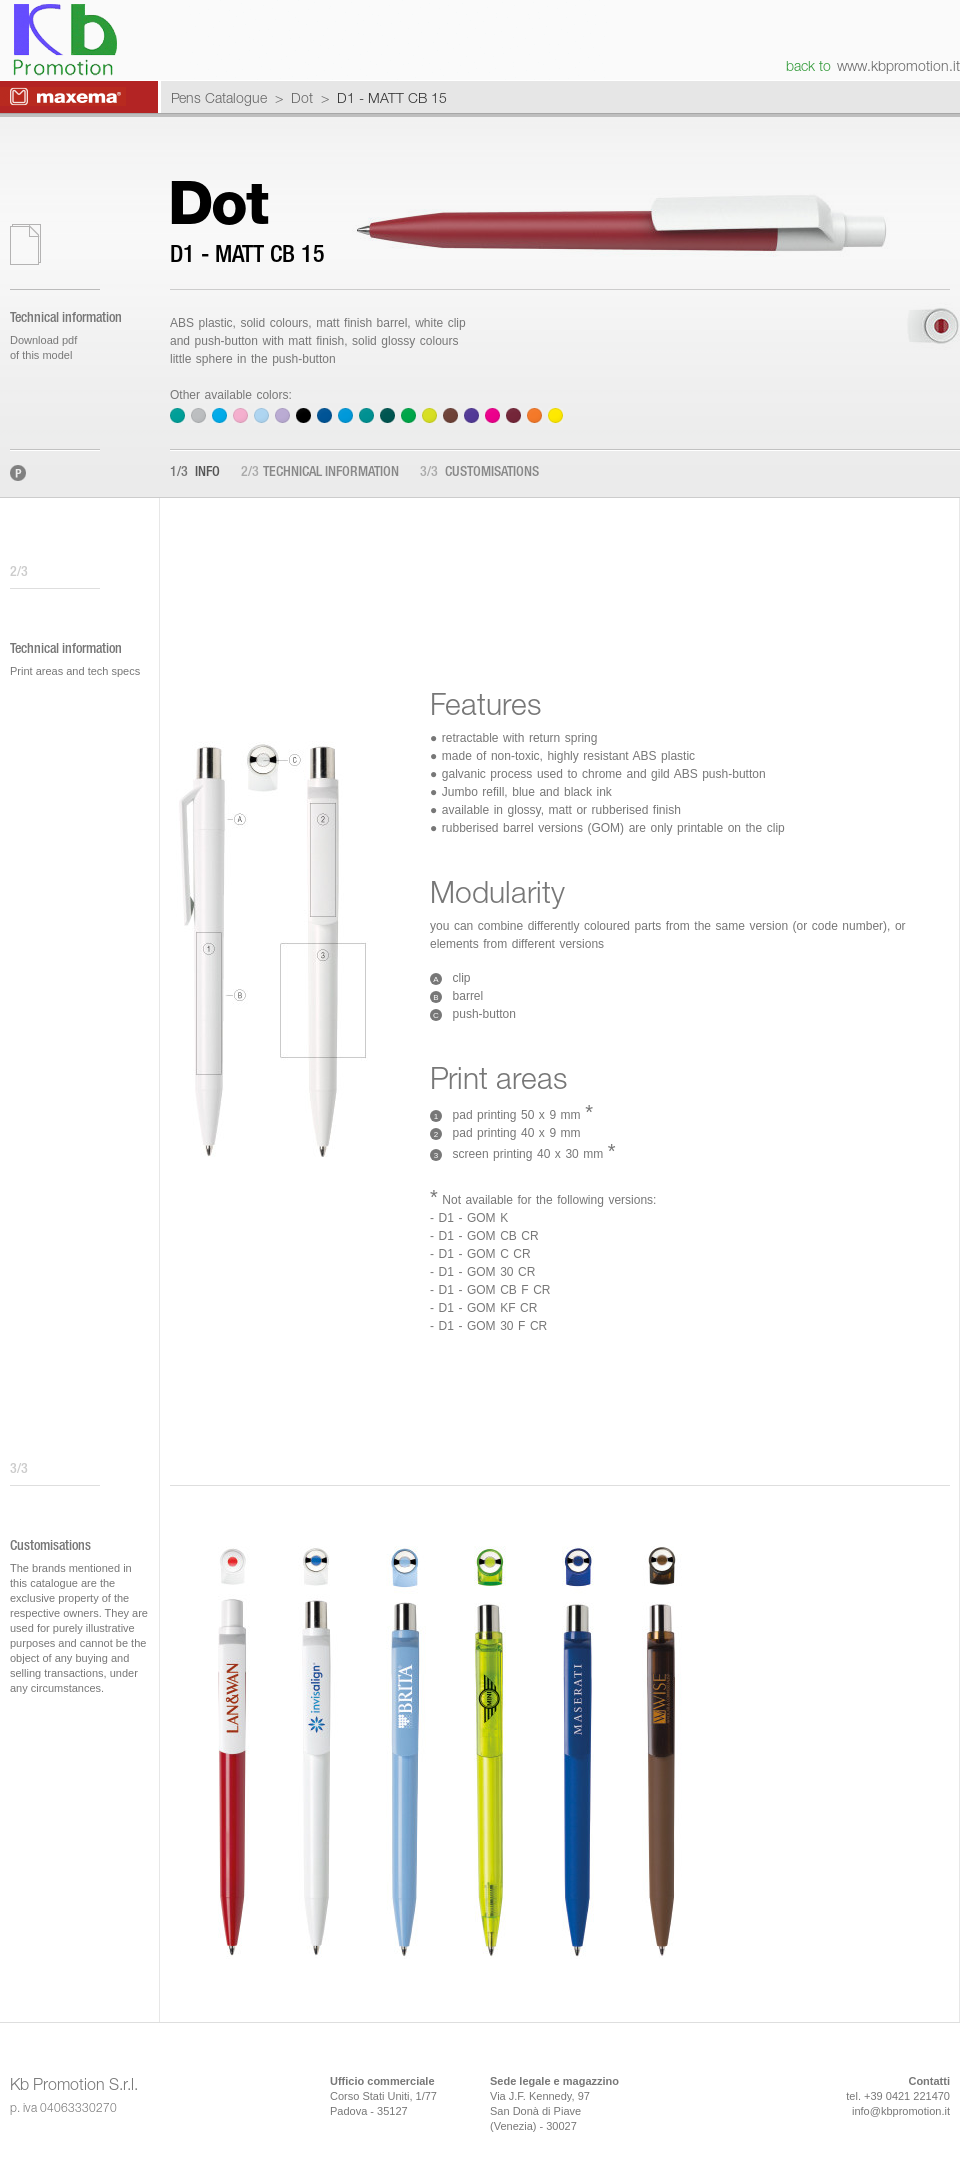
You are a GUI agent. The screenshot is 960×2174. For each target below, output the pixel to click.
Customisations (479, 473)
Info (195, 473)
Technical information (320, 473)
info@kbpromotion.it (901, 2111)
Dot (302, 97)
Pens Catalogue (219, 97)
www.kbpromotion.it (898, 65)
